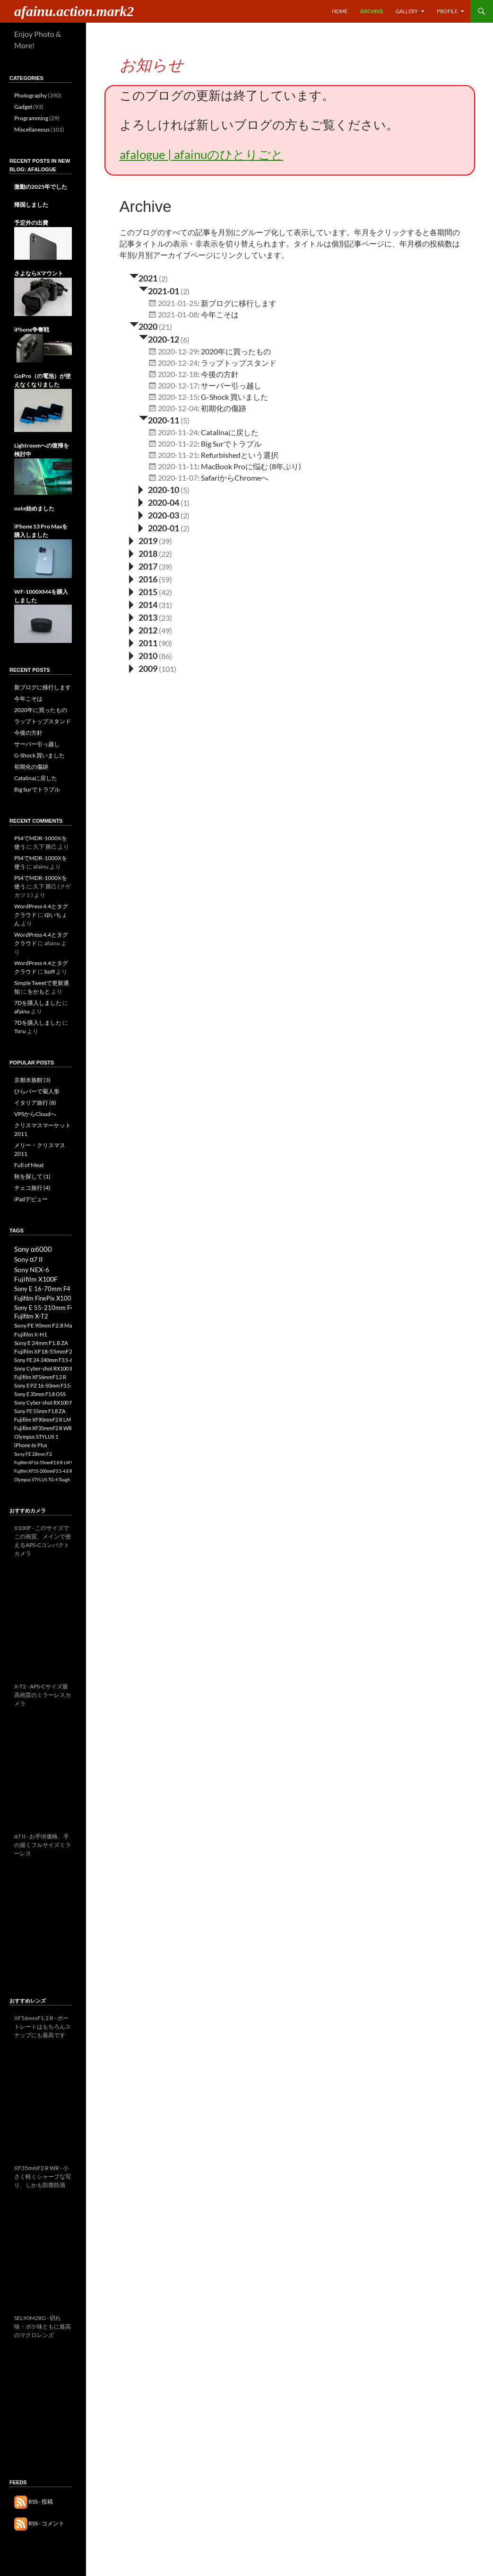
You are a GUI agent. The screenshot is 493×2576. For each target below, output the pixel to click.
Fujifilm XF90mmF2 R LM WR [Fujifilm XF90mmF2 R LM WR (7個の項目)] (47, 1419)
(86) (165, 655)
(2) (163, 278)
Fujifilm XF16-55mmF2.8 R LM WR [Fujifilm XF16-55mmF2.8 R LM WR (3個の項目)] (46, 1462)
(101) (167, 668)
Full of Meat (28, 1165)
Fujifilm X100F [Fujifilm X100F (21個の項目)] (36, 1279)
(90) (165, 643)
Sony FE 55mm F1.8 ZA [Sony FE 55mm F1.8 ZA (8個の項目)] (39, 1411)
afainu (22, 1011)
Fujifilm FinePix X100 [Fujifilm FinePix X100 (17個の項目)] (42, 1298)
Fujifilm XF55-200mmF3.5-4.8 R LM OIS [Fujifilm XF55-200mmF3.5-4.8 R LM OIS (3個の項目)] (50, 1471)
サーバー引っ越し (231, 385)
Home (339, 11)
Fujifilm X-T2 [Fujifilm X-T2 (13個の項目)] (31, 1316)
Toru (20, 1031)
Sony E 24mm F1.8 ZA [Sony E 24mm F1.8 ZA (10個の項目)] (41, 1342)
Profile (447, 11)
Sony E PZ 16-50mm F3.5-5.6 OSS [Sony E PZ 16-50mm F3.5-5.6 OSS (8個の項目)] (51, 1385)
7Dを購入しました (37, 1002)
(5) (185, 420)
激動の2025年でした (40, 186)
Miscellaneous (32, 129)
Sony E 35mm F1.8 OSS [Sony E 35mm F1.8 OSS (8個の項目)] (40, 1394)
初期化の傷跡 (223, 408)
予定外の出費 (31, 222)
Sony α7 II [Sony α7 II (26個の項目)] (28, 1259)
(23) (165, 617)
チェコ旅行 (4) (32, 1187)
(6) (185, 339)
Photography (30, 95)
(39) (165, 540)
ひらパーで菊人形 (37, 1091)
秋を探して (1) (32, 1176)
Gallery (407, 11)
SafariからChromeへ (234, 477)
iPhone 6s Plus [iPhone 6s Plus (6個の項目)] (30, 1445)
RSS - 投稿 (33, 2501)
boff (49, 971)
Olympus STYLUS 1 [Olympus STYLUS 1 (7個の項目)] (36, 1436)
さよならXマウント (38, 273)
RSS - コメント (39, 2523)
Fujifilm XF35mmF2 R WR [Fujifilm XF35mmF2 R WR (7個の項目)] (43, 1428)
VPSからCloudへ (35, 1113)
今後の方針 (220, 373)
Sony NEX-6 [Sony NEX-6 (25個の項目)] (31, 1270)
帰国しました (31, 204)
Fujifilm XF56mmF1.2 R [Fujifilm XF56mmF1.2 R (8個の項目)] (40, 1377)
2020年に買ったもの (236, 351)
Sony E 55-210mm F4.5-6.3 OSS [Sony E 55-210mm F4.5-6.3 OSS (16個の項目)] (59, 1307)
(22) (165, 553)
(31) (165, 604)
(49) (165, 630)
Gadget (23, 106)
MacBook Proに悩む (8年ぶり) (251, 466)
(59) (165, 579)
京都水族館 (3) (32, 1079)
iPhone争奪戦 (31, 329)
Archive (371, 11)
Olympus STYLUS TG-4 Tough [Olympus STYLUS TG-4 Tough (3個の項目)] (42, 1479)
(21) (165, 326)
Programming (31, 118)
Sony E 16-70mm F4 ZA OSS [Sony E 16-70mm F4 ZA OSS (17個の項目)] (53, 1288)
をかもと (38, 991)
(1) (185, 502)
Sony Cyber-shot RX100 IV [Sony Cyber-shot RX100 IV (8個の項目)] (44, 1402)
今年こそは (220, 314)
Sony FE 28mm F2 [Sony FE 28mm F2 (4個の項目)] (33, 1454)
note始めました (34, 508)
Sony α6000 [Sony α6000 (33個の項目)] (33, 1249)
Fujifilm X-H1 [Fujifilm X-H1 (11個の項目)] (30, 1334)
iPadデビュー (31, 1199)
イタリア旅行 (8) (35, 1102)
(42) (165, 592)
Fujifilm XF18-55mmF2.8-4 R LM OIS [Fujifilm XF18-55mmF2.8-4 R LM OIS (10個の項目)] (60, 1351)
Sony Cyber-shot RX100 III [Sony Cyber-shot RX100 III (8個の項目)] (44, 1368)
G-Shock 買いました (234, 396)
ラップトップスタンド (239, 362)
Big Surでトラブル (231, 443)
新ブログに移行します (239, 303)
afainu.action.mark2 (74, 11)
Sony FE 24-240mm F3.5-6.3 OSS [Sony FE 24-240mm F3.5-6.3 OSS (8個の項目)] (50, 1360)
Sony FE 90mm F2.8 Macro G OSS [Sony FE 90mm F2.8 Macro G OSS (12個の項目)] (55, 1325)
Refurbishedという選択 (239, 454)
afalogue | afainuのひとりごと (202, 154)
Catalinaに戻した (230, 432)
